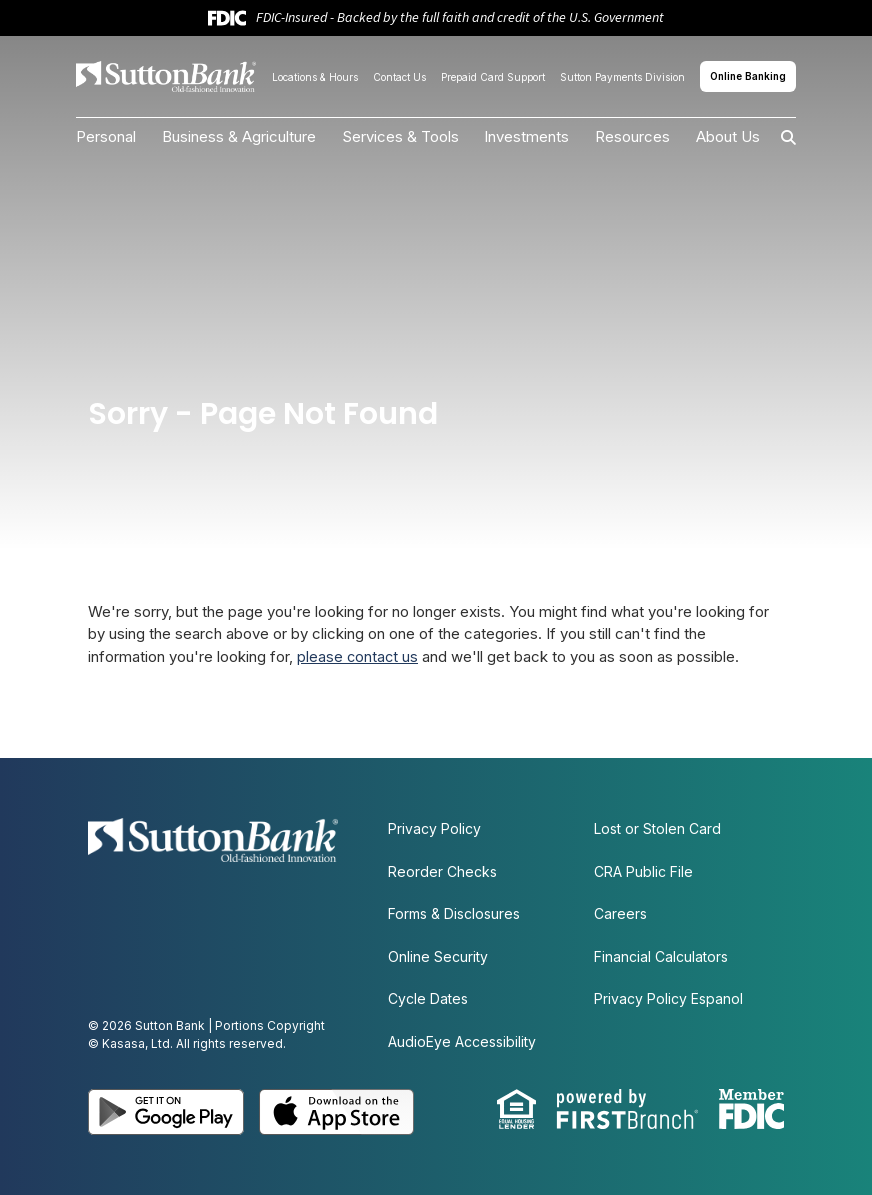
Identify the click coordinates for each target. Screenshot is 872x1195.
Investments (526, 136)
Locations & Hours (315, 77)
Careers (620, 913)
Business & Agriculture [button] (239, 136)
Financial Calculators (661, 956)
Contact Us (399, 77)
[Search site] (778, 137)
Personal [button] (106, 136)
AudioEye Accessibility (462, 1041)
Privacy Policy (434, 828)
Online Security (438, 956)
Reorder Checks (442, 871)
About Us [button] (728, 136)
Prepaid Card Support (493, 77)
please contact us (358, 656)
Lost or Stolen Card (657, 828)
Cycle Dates (428, 998)
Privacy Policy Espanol (668, 998)
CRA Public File (643, 871)
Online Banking (748, 76)
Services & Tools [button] (400, 136)
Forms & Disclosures (454, 913)
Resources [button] (632, 136)
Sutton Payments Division (622, 77)
